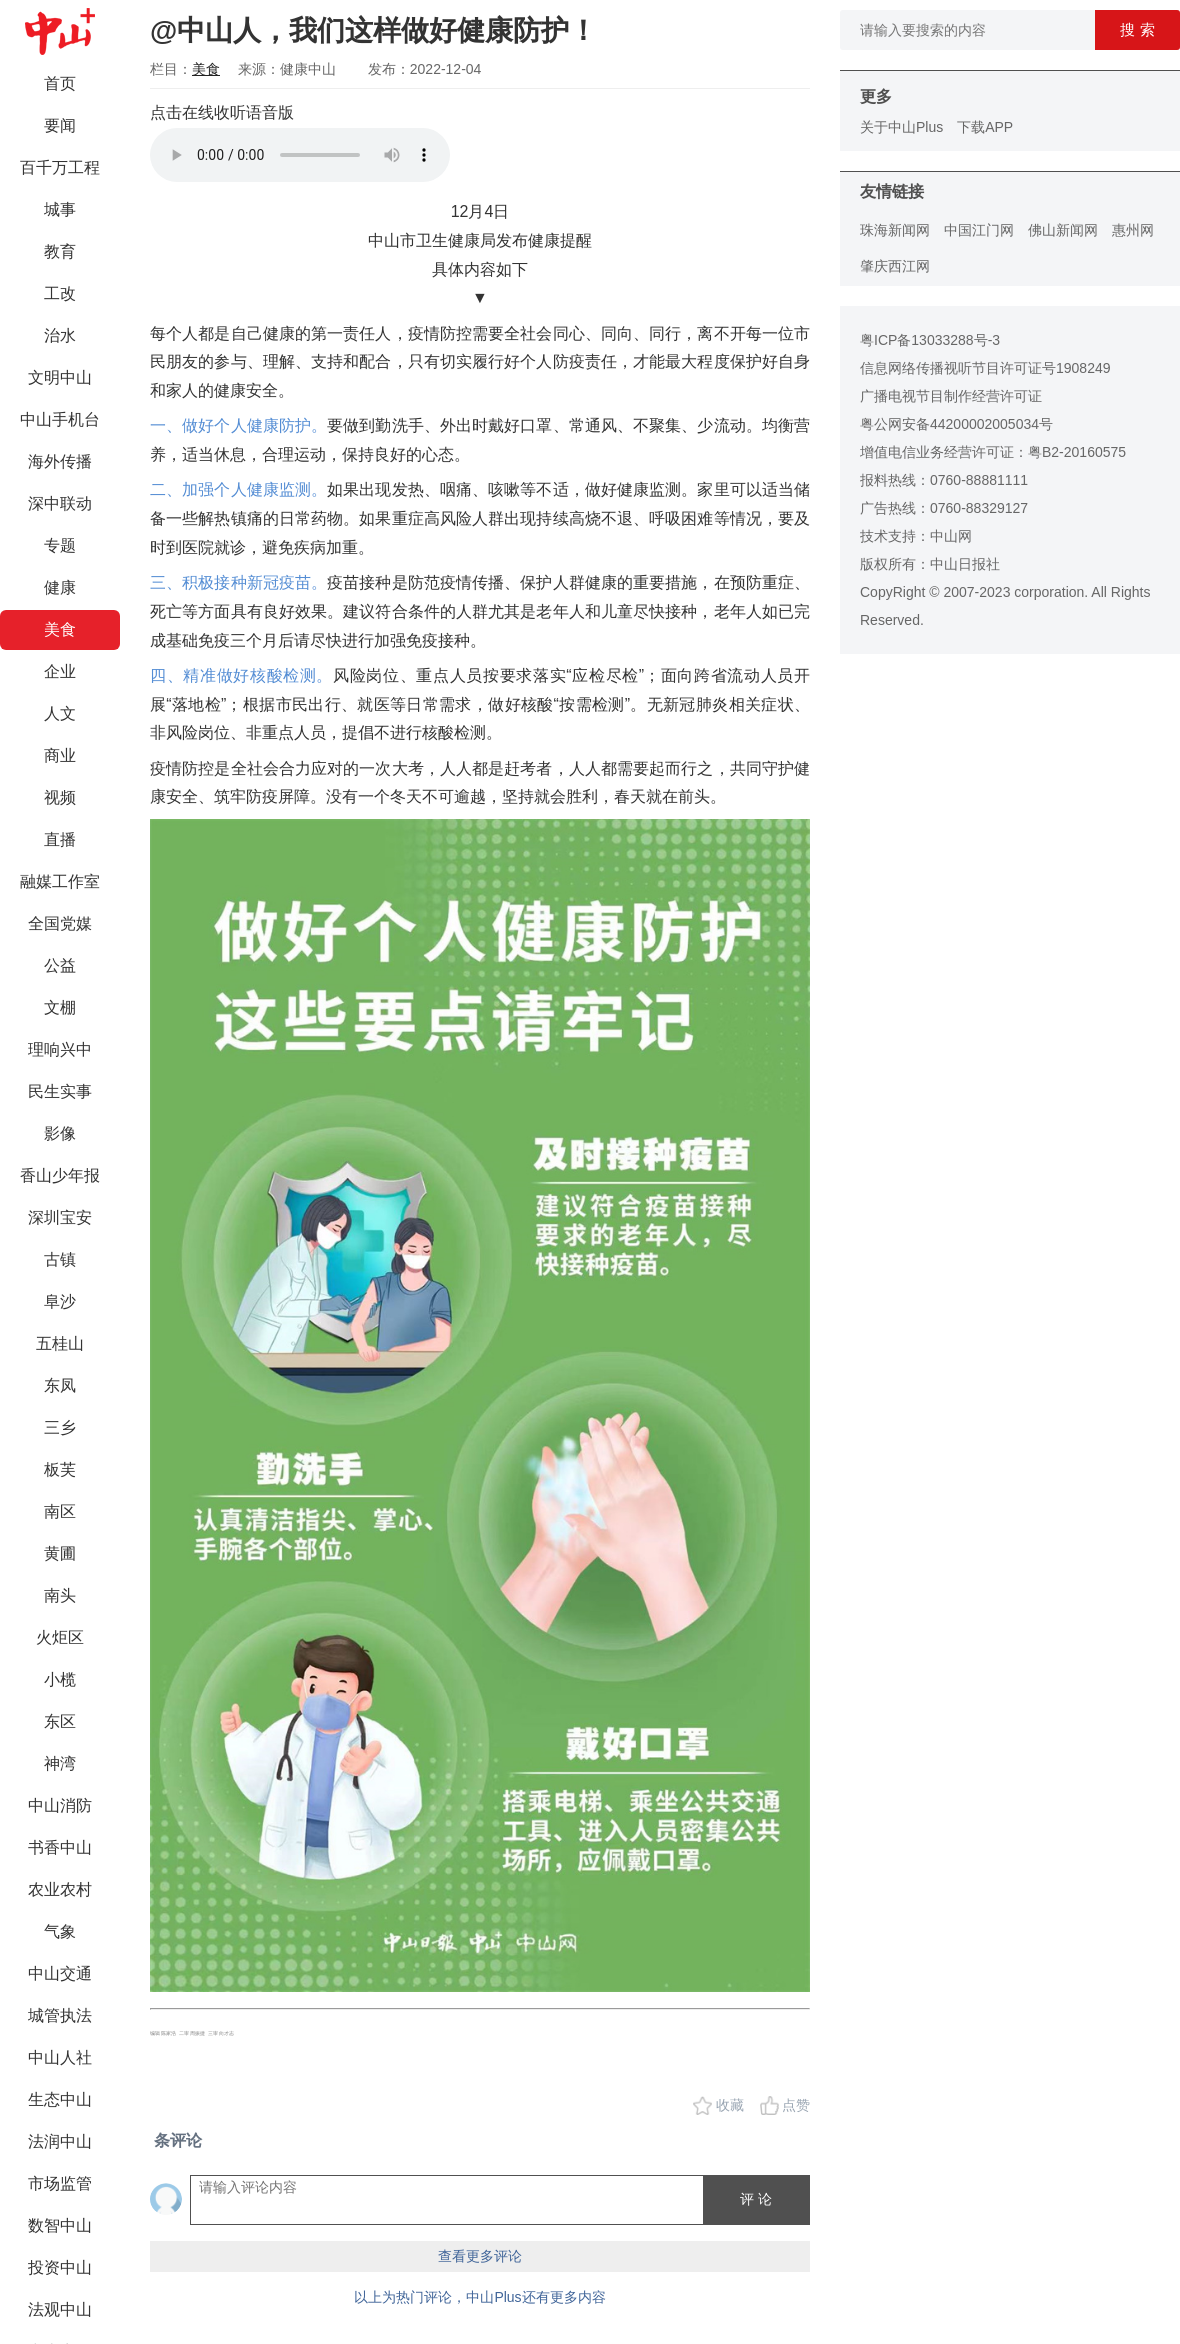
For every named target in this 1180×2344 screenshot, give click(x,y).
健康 (60, 587)
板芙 (60, 1469)
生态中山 (60, 2099)
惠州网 (1133, 230)
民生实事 (60, 1091)
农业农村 (60, 1889)
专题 (60, 545)
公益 (60, 965)
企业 (60, 671)
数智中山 (60, 2225)
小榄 (60, 1679)
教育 (60, 251)
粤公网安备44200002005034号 (956, 424)
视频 (60, 797)
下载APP (985, 127)
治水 (60, 335)
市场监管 (60, 2183)
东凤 (60, 1385)
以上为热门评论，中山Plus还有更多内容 (479, 2297)
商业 (60, 755)
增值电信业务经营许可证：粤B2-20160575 (993, 452)
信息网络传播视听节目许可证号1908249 (985, 368)
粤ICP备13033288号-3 (930, 340)
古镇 (60, 1259)
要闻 (60, 125)
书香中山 (60, 1847)
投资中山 (60, 2267)
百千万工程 (60, 167)
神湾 (60, 1763)
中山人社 (60, 2057)
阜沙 (60, 1301)
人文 (60, 713)
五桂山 (60, 1343)
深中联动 (60, 503)
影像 (60, 1133)
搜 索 (1137, 29)
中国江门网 (979, 230)
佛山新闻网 (1063, 230)
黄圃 (60, 1553)
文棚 (60, 1007)
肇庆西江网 (895, 266)
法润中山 (60, 2141)
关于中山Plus (901, 127)
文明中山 (60, 377)
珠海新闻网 (895, 230)
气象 (60, 1931)
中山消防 (60, 1805)
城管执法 (60, 2015)
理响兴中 (60, 1049)
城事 (60, 209)
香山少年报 (60, 1175)
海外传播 (60, 461)
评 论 (756, 2199)
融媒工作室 (60, 881)
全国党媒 (60, 923)
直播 (60, 839)
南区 (60, 1511)
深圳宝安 (60, 1217)
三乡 (60, 1427)
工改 (60, 293)
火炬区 (60, 1637)
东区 (60, 1721)
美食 (60, 629)
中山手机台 (60, 419)
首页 (60, 83)
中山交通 (60, 1973)
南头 (60, 1595)
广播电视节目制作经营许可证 (951, 396)
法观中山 (60, 2309)
